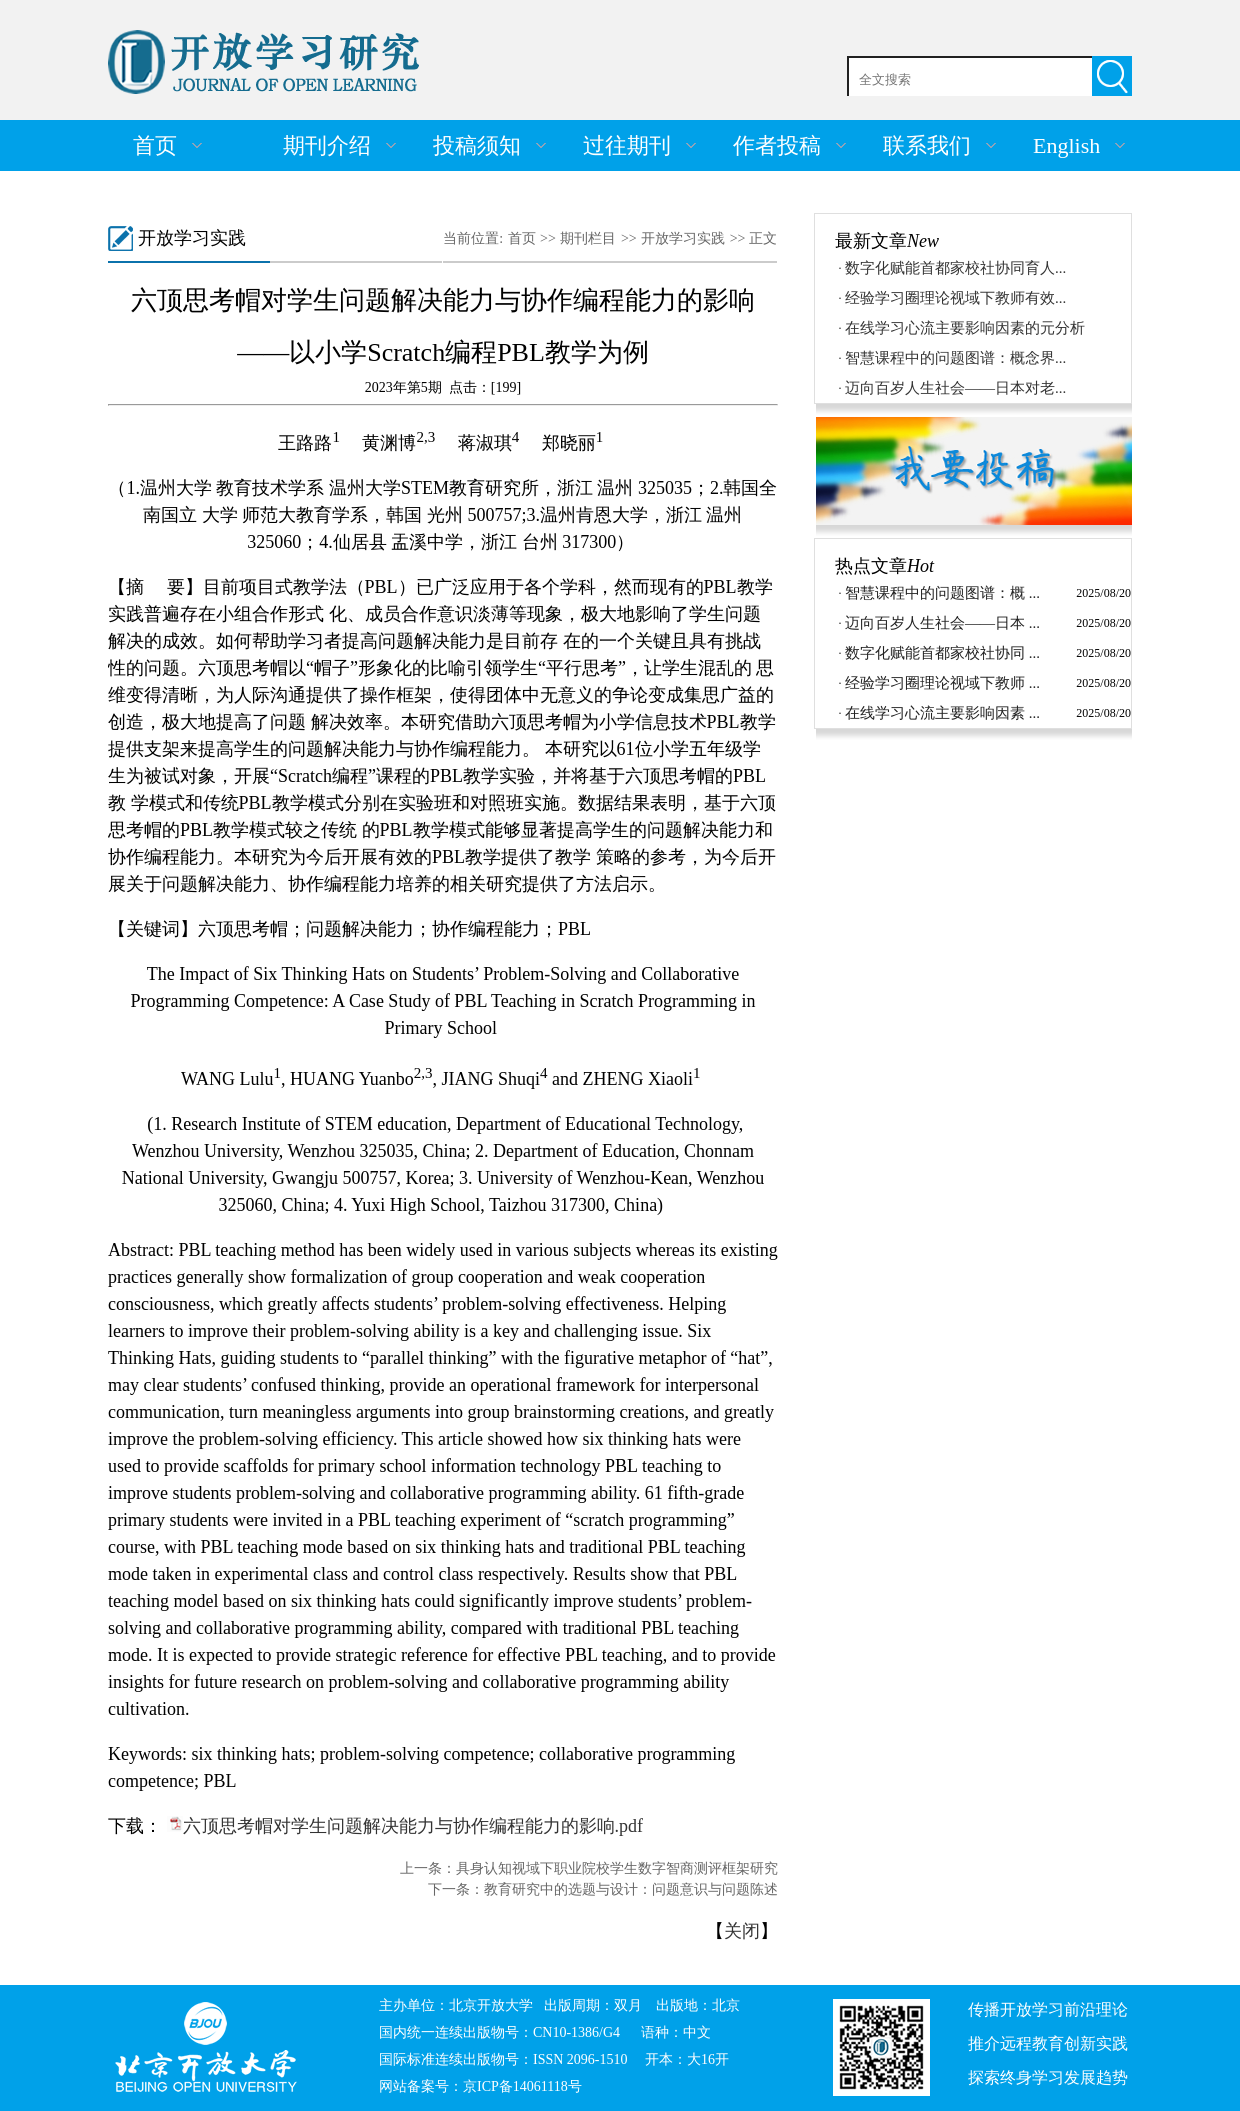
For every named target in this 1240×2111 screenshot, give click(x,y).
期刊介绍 (327, 145)
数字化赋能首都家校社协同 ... (942, 653)
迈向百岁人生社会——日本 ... (942, 623)
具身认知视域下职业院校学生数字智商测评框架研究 (617, 1868)
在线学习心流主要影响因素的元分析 (965, 328)
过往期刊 (627, 145)
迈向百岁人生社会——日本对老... (955, 388)
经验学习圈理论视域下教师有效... (955, 298)
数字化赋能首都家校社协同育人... (955, 268)
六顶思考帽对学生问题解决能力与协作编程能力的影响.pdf (413, 1826)
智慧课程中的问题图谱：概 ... (942, 593)
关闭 (742, 1931)
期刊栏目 (588, 238)
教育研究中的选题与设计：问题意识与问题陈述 (631, 1889)
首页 (155, 145)
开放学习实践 (683, 238)
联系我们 (927, 145)
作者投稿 (777, 145)
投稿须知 (477, 145)
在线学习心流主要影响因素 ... (942, 713)
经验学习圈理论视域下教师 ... (942, 683)
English (1066, 145)
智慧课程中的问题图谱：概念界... (955, 358)
